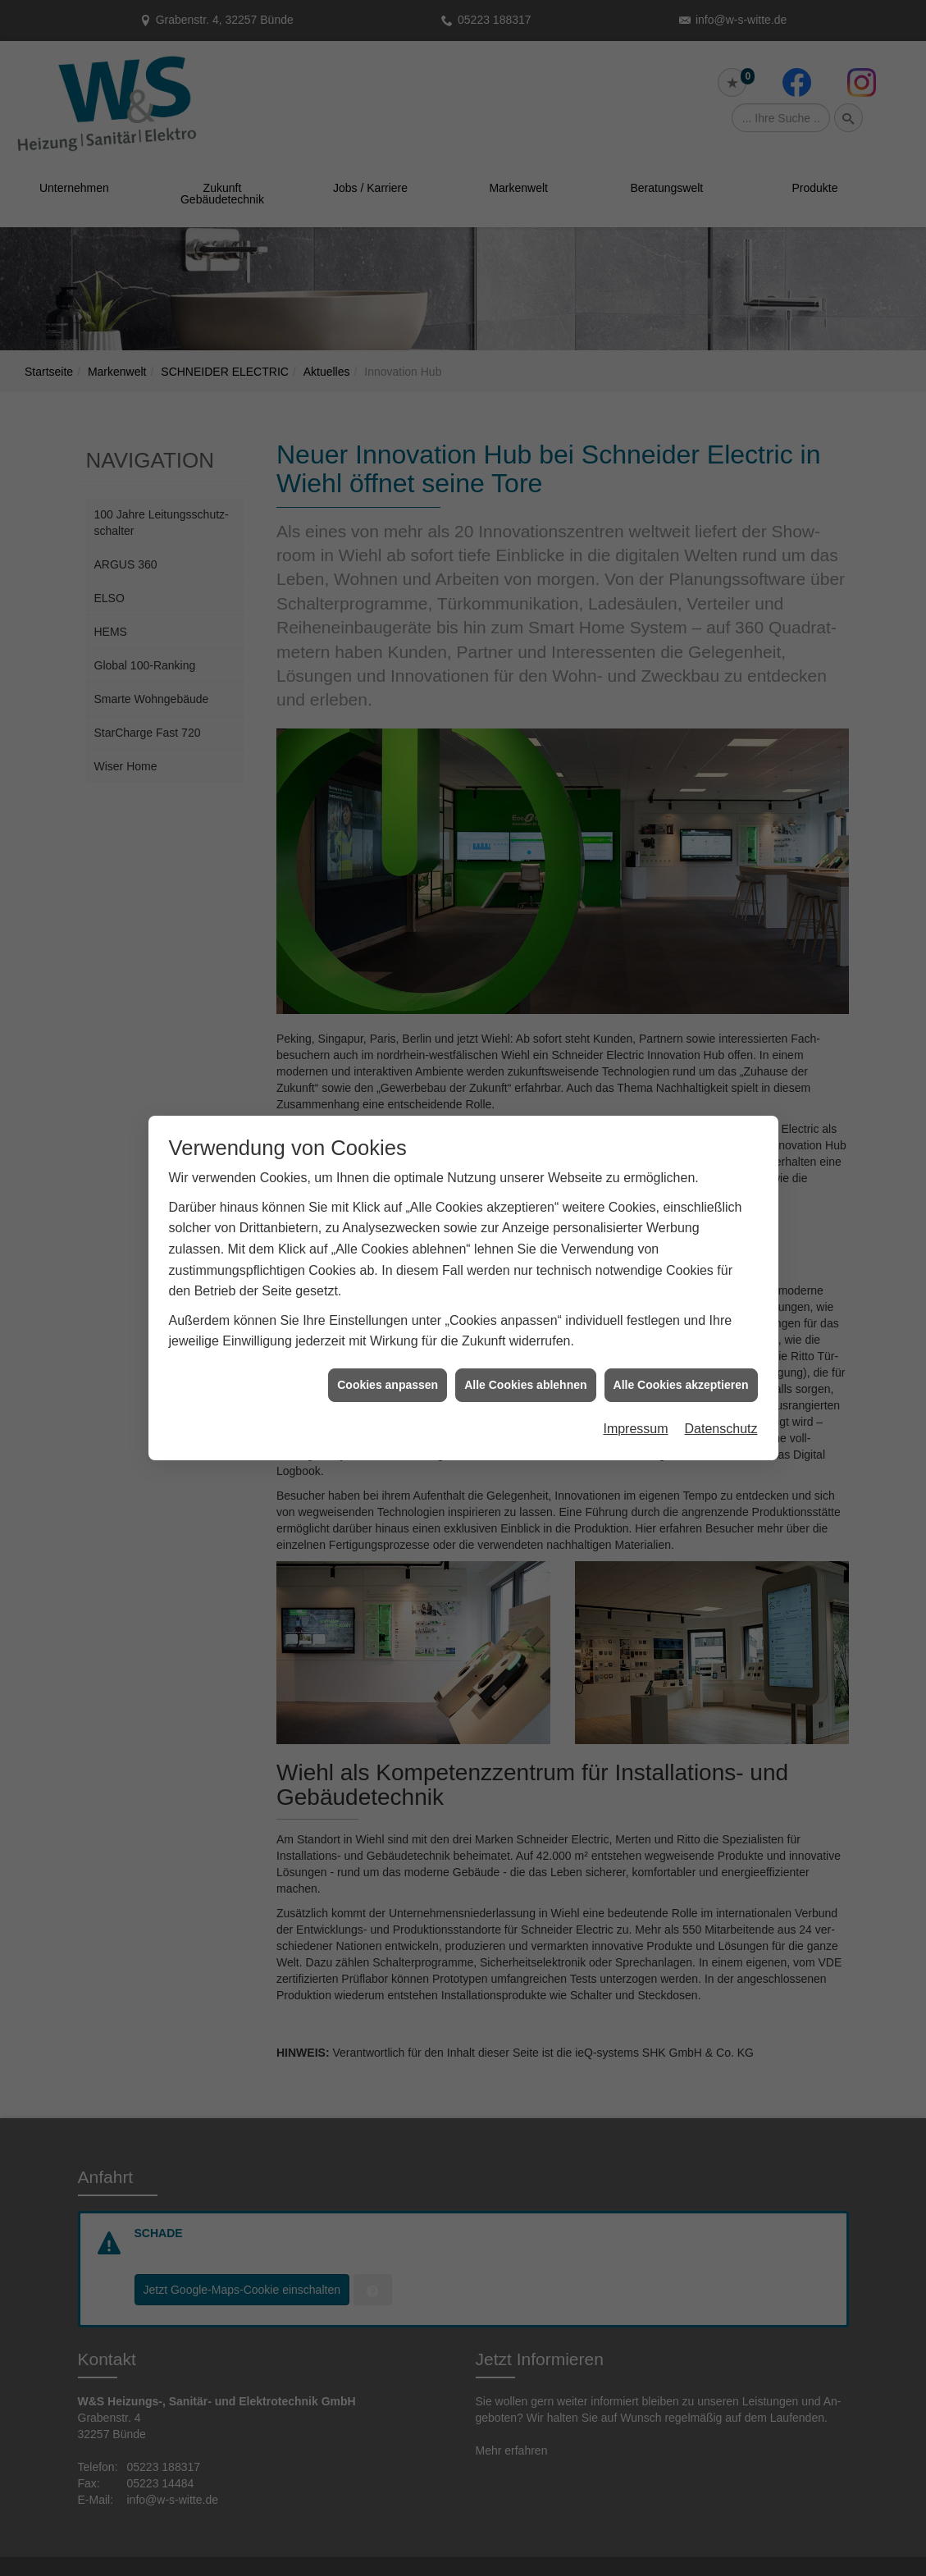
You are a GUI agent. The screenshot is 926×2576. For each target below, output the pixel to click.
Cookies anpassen (387, 1226)
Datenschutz (721, 1271)
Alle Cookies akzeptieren (681, 1226)
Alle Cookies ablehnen (525, 1226)
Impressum (635, 1271)
